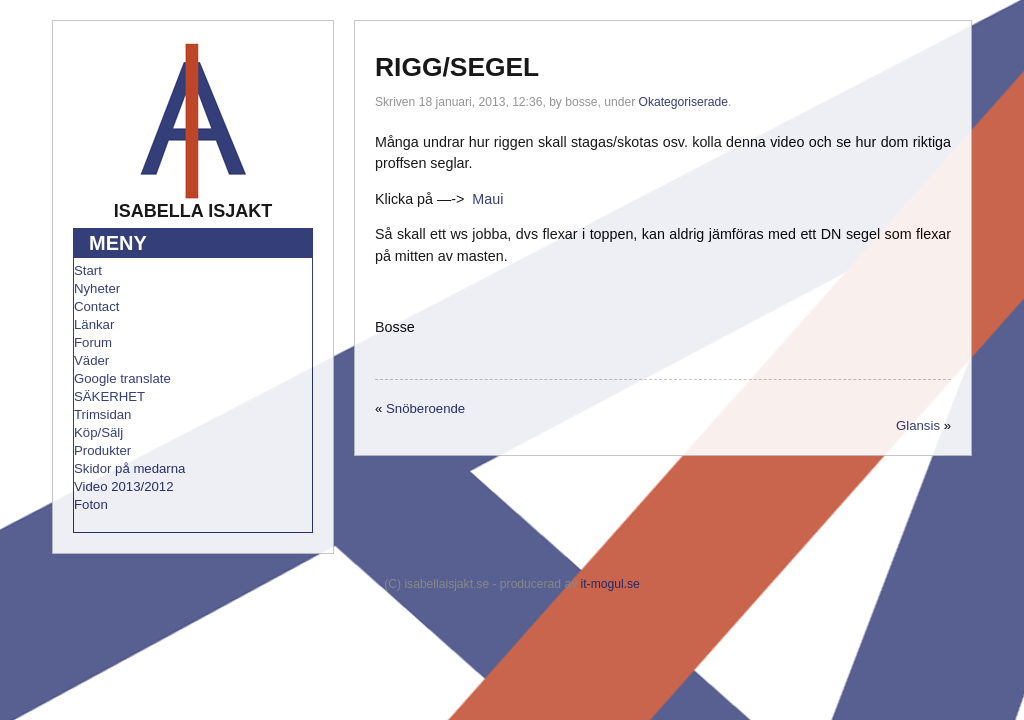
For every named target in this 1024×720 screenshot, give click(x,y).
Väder (91, 360)
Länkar (94, 324)
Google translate (122, 378)
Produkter (102, 450)
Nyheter (97, 288)
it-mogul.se (610, 584)
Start (88, 270)
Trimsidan (102, 414)
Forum (93, 342)
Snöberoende (425, 408)
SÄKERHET (109, 396)
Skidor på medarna (129, 468)
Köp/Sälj (98, 432)
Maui (487, 199)
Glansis (918, 425)
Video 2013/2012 (124, 486)
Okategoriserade (683, 102)
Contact (96, 306)
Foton (91, 504)
